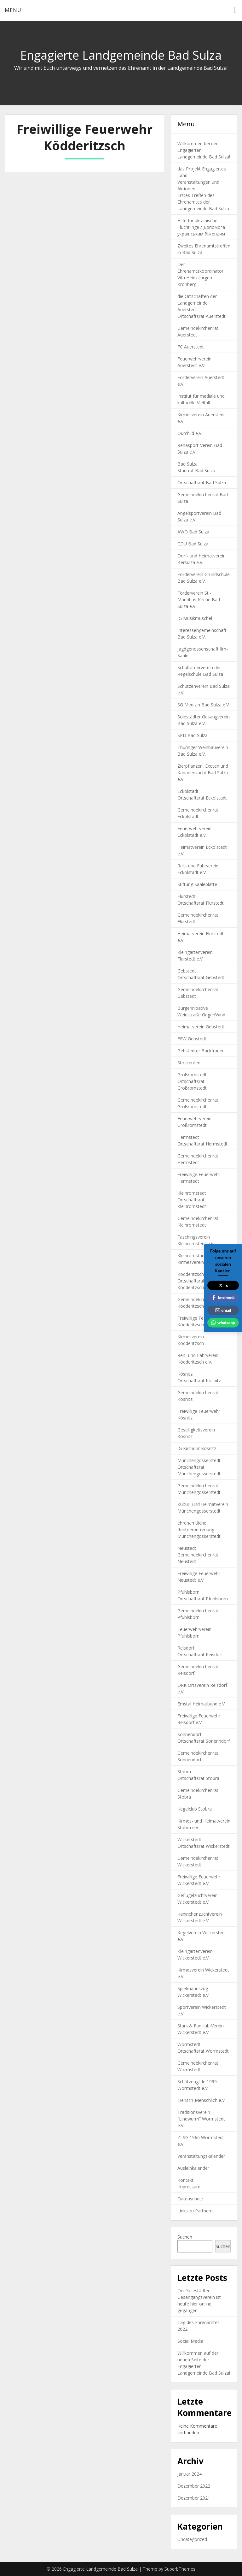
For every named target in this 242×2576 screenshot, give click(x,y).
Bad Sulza (187, 464)
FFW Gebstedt (191, 1039)
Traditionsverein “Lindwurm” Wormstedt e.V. (201, 2118)
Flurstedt (186, 896)
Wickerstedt (189, 1839)
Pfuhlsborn (188, 1592)
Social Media (190, 2341)
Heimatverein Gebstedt (200, 1027)
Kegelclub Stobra (194, 1809)
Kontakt (185, 2180)
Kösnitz (185, 1374)
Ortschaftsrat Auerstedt (201, 316)
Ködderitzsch (190, 1274)
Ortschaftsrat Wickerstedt (203, 1846)
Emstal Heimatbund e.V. (201, 1704)
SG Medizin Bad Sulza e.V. (203, 705)
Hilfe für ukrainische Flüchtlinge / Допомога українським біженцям (201, 227)
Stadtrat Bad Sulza (196, 470)
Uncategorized (192, 2539)
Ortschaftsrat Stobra (198, 1778)
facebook (223, 1297)
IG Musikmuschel (194, 618)
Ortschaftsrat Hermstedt (202, 1144)
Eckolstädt (188, 791)
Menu (13, 10)
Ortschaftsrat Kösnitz (199, 1380)
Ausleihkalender (193, 2168)
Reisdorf (185, 1648)
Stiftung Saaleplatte (197, 884)
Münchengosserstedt (199, 1460)
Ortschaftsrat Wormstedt (203, 2051)
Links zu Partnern (195, 2211)
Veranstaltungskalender (201, 2156)
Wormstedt (188, 2044)
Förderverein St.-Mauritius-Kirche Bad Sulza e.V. (198, 599)
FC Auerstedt (190, 347)
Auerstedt (187, 309)
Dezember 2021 (193, 2498)
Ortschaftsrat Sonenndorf (203, 1741)
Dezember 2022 (193, 2486)
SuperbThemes (179, 2569)
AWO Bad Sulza (193, 532)
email (223, 1309)
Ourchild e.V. (189, 433)
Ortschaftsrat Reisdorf (200, 1654)
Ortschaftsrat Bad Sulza (201, 482)
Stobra (184, 1772)
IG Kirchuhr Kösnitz (196, 1448)
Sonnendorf (189, 1734)
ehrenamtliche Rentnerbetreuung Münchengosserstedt (199, 1529)
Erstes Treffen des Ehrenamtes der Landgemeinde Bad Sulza (203, 201)
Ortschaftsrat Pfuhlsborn (202, 1599)
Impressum (188, 2187)
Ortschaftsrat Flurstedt (200, 903)
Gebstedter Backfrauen (201, 1051)
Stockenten (188, 1063)
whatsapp (223, 1322)
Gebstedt (186, 971)
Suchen (184, 2237)
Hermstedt (188, 1137)
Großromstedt (192, 1075)
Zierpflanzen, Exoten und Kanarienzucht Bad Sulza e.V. (202, 772)
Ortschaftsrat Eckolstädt (202, 798)
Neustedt (186, 1548)
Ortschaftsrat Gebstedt (200, 977)
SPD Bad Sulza (192, 735)
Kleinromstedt (191, 1193)
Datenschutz (190, 2199)
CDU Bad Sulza (192, 544)
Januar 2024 (189, 2474)
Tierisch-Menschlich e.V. (201, 2100)
